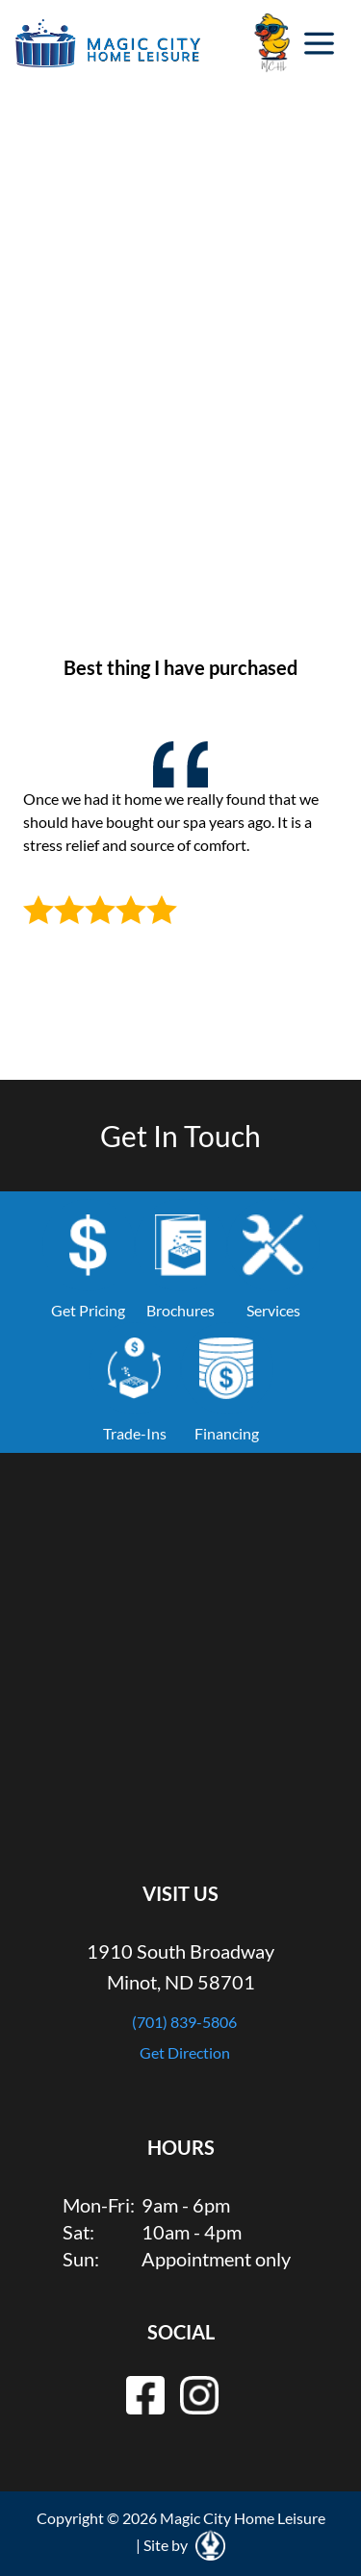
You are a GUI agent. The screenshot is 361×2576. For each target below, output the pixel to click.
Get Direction (185, 2052)
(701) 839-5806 (184, 2022)
